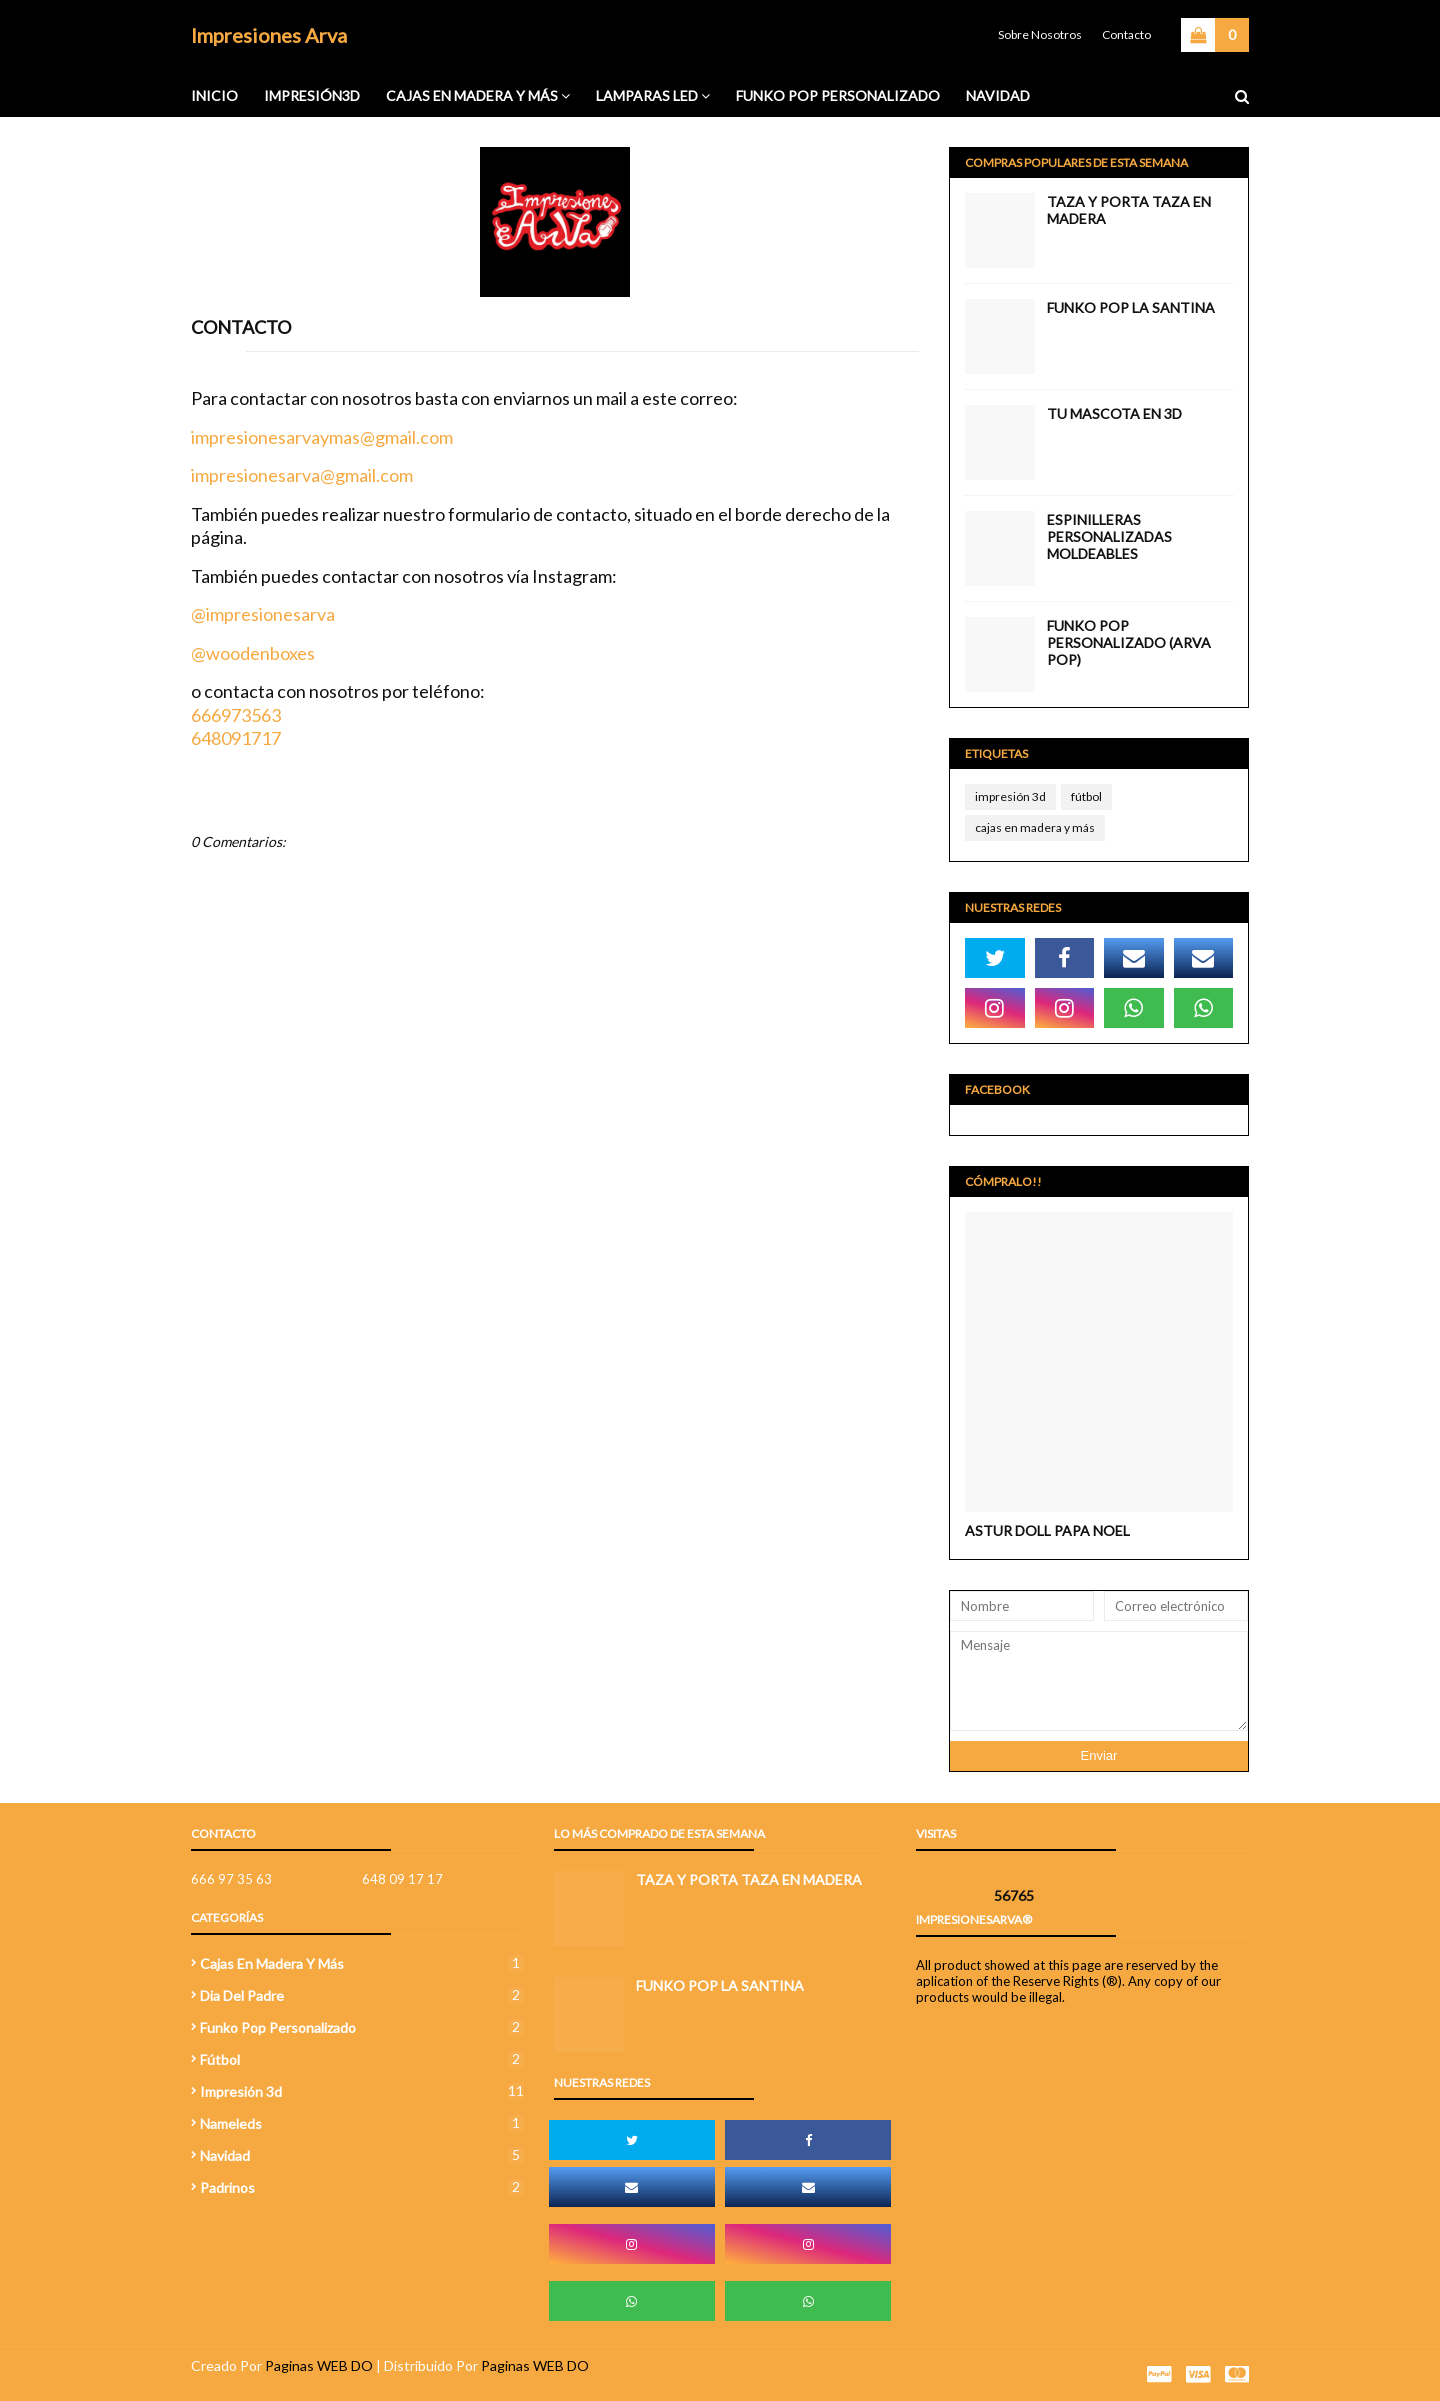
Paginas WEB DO (319, 2365)
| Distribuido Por (428, 2365)
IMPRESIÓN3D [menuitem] (312, 95)
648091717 (236, 738)
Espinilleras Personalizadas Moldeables (1109, 536)
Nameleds (362, 2123)
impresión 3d (1010, 796)
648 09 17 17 (402, 1879)
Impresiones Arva (269, 35)
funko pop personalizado (362, 2027)
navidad (362, 2155)
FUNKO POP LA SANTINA (1131, 307)
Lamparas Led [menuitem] (647, 95)
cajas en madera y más (1035, 827)
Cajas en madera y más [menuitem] (472, 95)
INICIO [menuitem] (214, 95)
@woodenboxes (253, 653)
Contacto (1126, 34)
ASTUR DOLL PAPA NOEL (1047, 1530)
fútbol (1086, 796)
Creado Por (226, 2365)
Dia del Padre (362, 1995)
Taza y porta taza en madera (1129, 210)
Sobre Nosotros (1040, 34)
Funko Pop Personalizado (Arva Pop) (1129, 642)
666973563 (236, 715)
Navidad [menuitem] (998, 95)
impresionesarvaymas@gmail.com (322, 437)
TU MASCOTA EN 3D (1114, 413)
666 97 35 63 (231, 1879)
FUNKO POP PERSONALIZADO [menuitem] (838, 95)
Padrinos (362, 2187)
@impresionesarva (263, 614)
